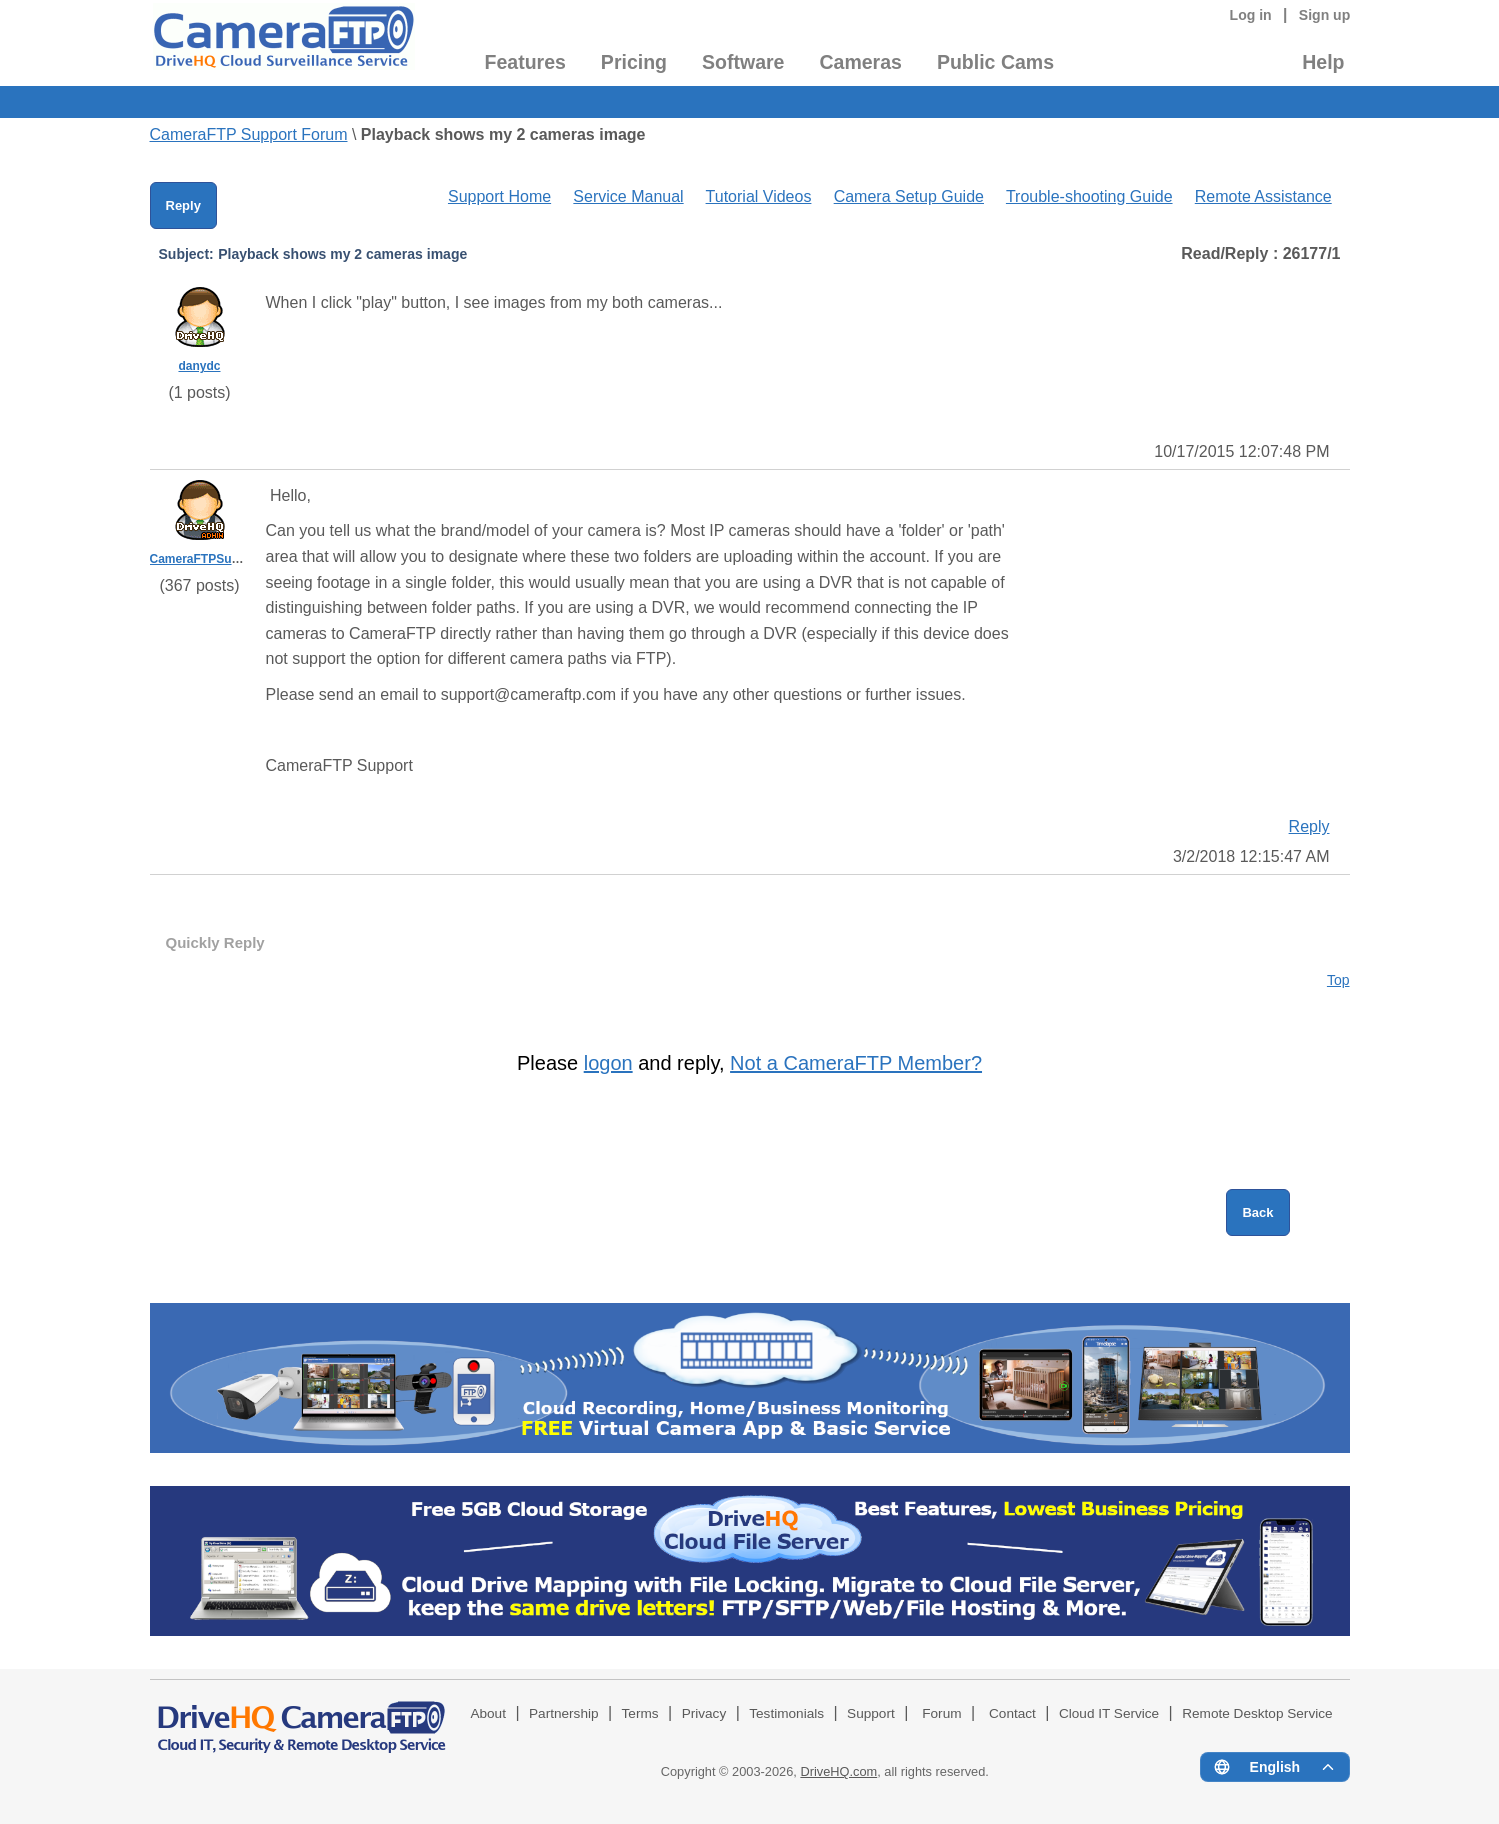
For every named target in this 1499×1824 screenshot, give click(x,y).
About (488, 1713)
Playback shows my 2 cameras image (503, 134)
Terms (640, 1713)
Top (1338, 980)
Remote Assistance (1263, 196)
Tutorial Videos (759, 196)
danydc (199, 366)
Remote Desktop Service (1257, 1713)
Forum (941, 1713)
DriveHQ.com (838, 1771)
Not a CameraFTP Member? (856, 1063)
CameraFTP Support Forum (249, 134)
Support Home (499, 196)
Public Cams (995, 62)
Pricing (634, 62)
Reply (183, 205)
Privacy (704, 1713)
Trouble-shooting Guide (1089, 196)
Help (1323, 62)
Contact (1012, 1713)
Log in (1251, 15)
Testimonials (786, 1713)
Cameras (860, 62)
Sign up (1325, 15)
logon (608, 1063)
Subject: (186, 254)
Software (743, 62)
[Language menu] (1274, 1767)
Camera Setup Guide (909, 196)
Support (871, 1713)
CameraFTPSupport (206, 559)
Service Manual (628, 196)
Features (525, 62)
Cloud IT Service (1109, 1713)
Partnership (564, 1713)
